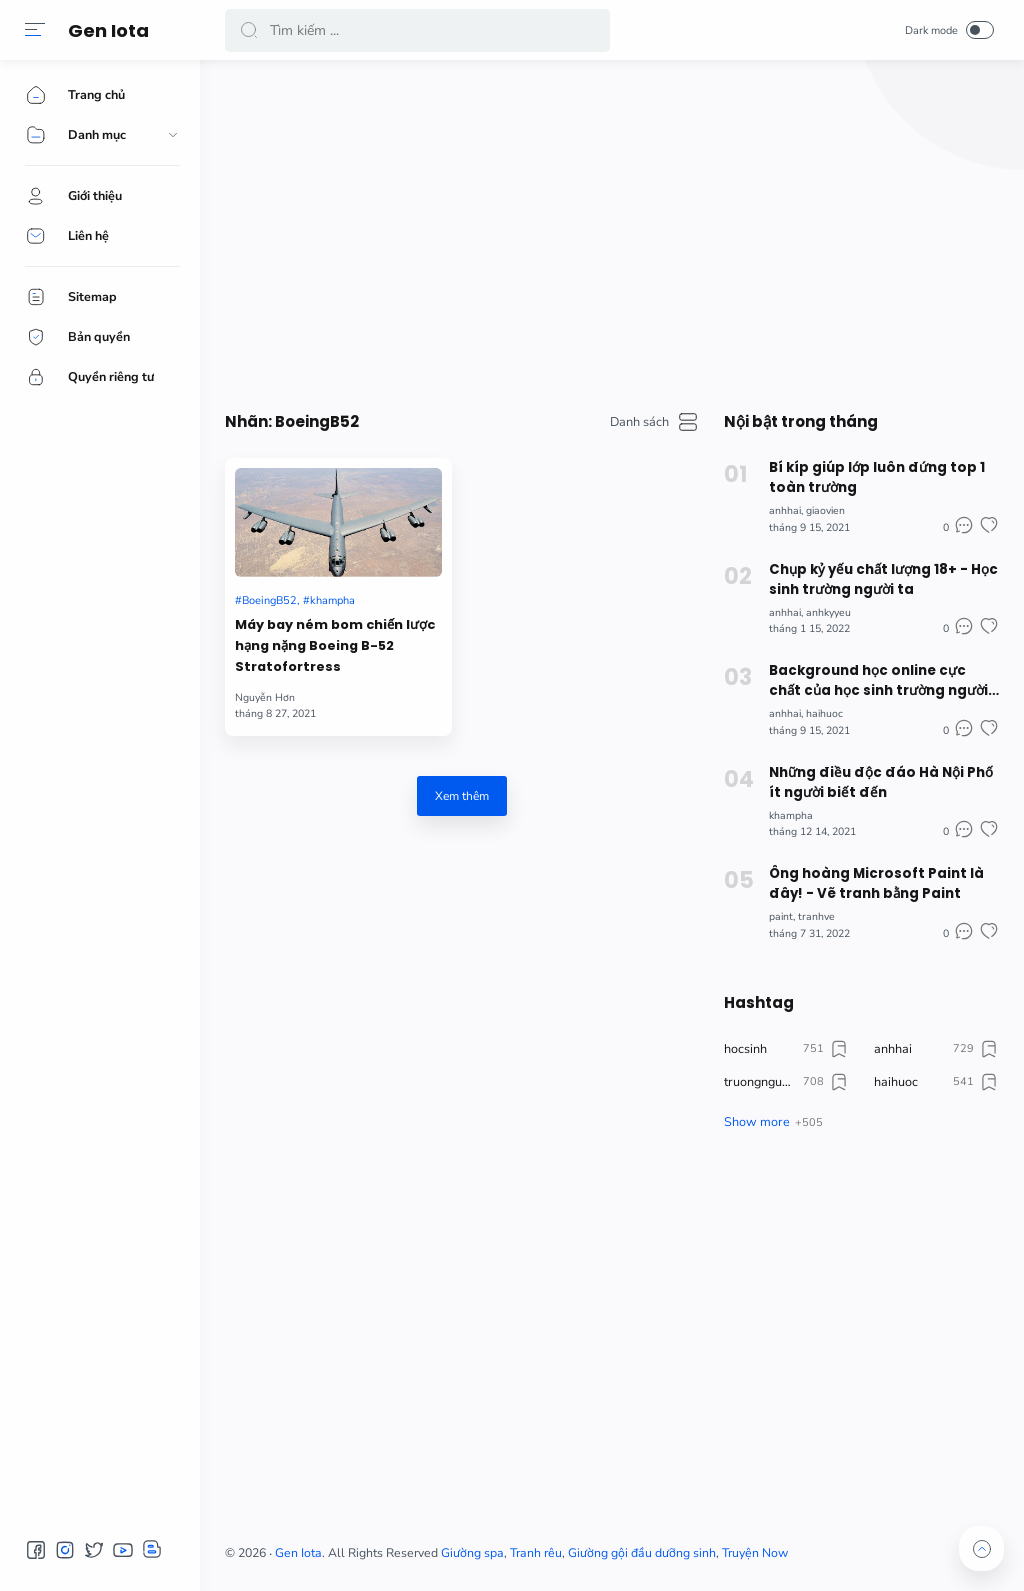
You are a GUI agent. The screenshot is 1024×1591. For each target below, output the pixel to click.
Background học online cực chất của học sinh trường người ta (878, 681)
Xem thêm (462, 796)
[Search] (417, 30)
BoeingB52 (269, 600)
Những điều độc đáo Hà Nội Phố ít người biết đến (881, 782)
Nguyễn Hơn (265, 697)
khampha (332, 600)
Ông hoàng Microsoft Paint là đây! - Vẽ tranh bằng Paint (876, 883)
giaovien (825, 510)
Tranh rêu (536, 1553)
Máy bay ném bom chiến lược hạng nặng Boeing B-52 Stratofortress (335, 645)
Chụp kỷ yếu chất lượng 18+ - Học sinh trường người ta (883, 579)
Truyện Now (755, 1553)
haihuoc (824, 713)
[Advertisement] (612, 230)
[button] (35, 30)
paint (781, 916)
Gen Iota (108, 30)
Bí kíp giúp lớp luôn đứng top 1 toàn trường (877, 477)
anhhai (785, 510)
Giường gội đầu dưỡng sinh (642, 1553)
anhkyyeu (828, 612)
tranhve (816, 916)
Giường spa (472, 1553)
